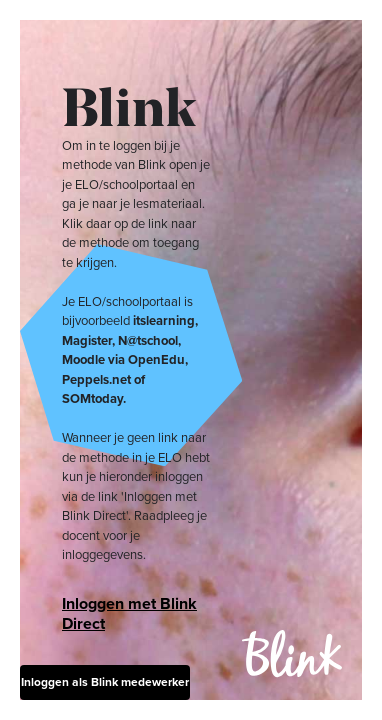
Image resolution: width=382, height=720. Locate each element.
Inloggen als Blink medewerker (105, 682)
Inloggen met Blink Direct (129, 614)
